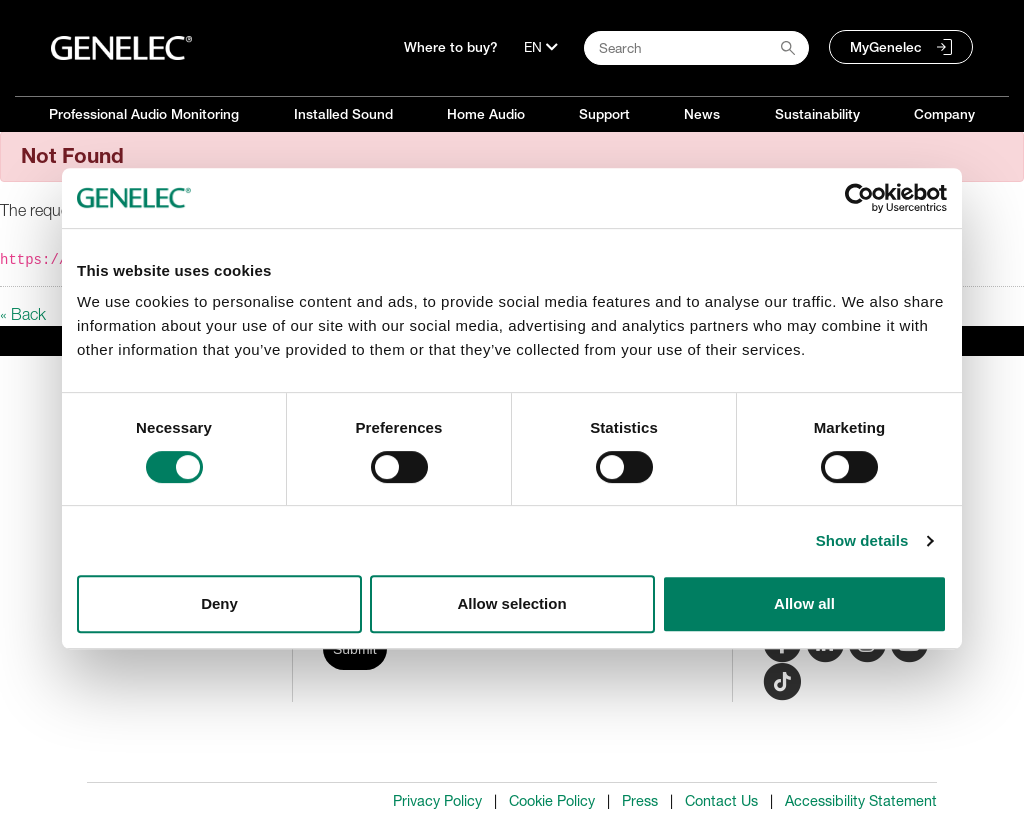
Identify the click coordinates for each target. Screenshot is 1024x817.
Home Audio (486, 114)
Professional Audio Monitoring (144, 114)
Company (944, 114)
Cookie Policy (552, 801)
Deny (219, 603)
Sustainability (817, 114)
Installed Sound (343, 114)
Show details (862, 540)
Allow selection (511, 603)
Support (604, 114)
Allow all (804, 603)
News (702, 114)
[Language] (541, 47)
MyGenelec (886, 47)
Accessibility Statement (861, 801)
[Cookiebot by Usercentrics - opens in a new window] (859, 198)
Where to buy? (451, 47)
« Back (23, 314)
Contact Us (721, 801)
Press (640, 801)
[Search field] (696, 48)
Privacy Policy (437, 801)
